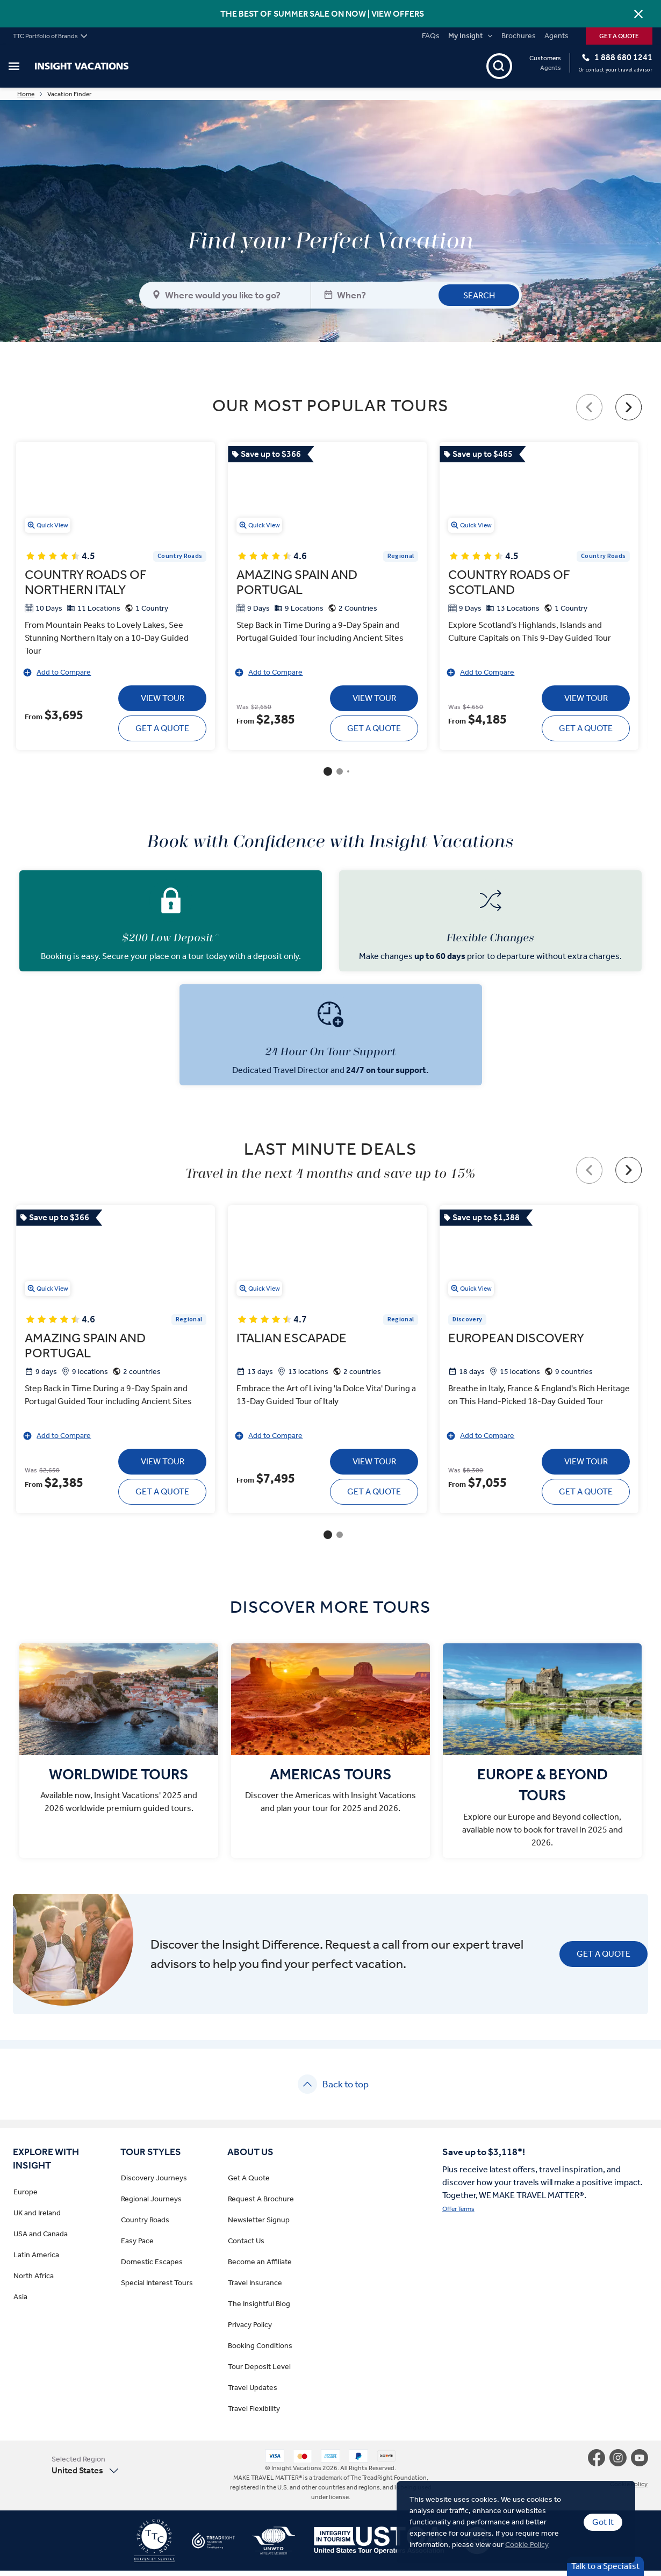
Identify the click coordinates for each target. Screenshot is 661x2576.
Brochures (518, 36)
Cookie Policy (527, 2544)
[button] (97, 2471)
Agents (556, 36)
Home (60, 97)
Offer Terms (458, 2215)
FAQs (431, 36)
